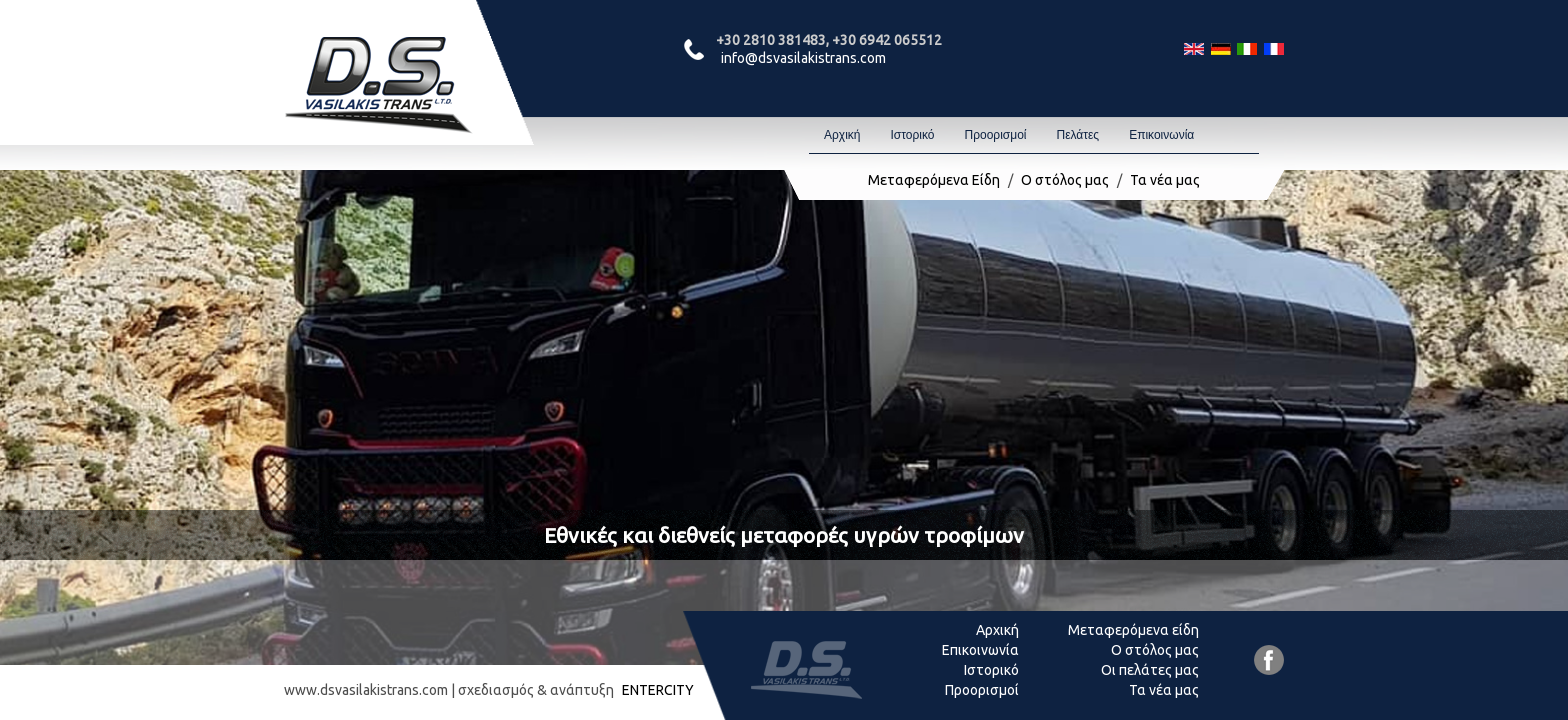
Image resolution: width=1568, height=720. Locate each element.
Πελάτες (1077, 135)
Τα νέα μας (1165, 180)
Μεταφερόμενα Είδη (934, 180)
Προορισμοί (995, 135)
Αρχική (842, 135)
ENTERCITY (658, 690)
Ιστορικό (912, 135)
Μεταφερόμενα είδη (1133, 630)
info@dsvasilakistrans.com (803, 58)
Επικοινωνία (1161, 135)
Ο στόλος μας (1065, 180)
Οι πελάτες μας (1150, 670)
